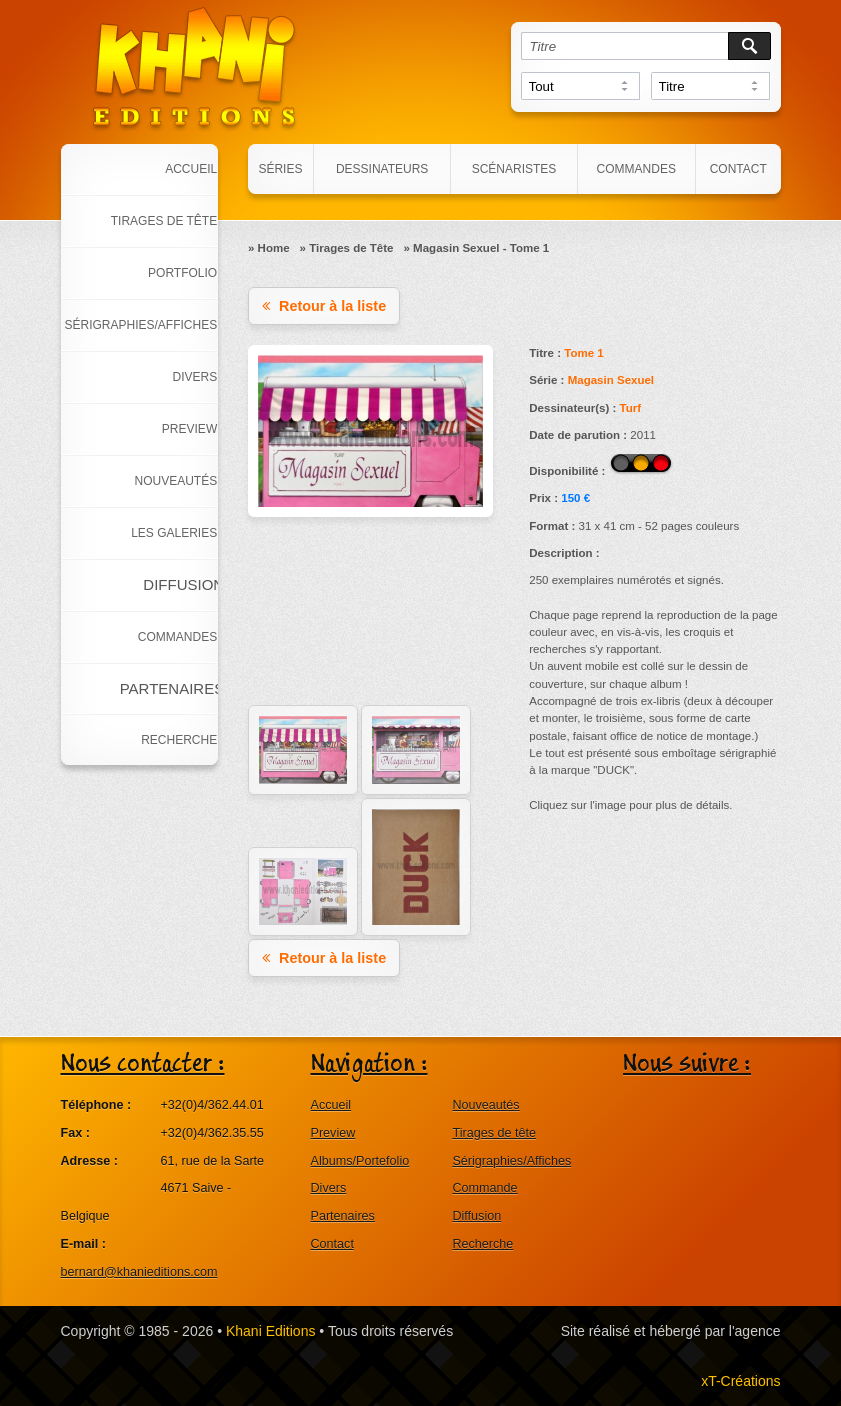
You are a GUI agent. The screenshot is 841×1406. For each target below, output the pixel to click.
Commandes (636, 169)
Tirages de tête (494, 1133)
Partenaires (343, 1216)
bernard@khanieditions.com (139, 1272)
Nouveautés (485, 1105)
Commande (484, 1188)
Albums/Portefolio (360, 1161)
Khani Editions (271, 1331)
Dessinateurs (382, 169)
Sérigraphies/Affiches (511, 1161)
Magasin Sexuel (611, 380)
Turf (630, 408)
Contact (738, 169)
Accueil (331, 1105)
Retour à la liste (324, 306)
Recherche (482, 1244)
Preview (333, 1133)
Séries (280, 169)
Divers (329, 1188)
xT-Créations (740, 1381)
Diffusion (476, 1216)
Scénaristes (514, 169)
